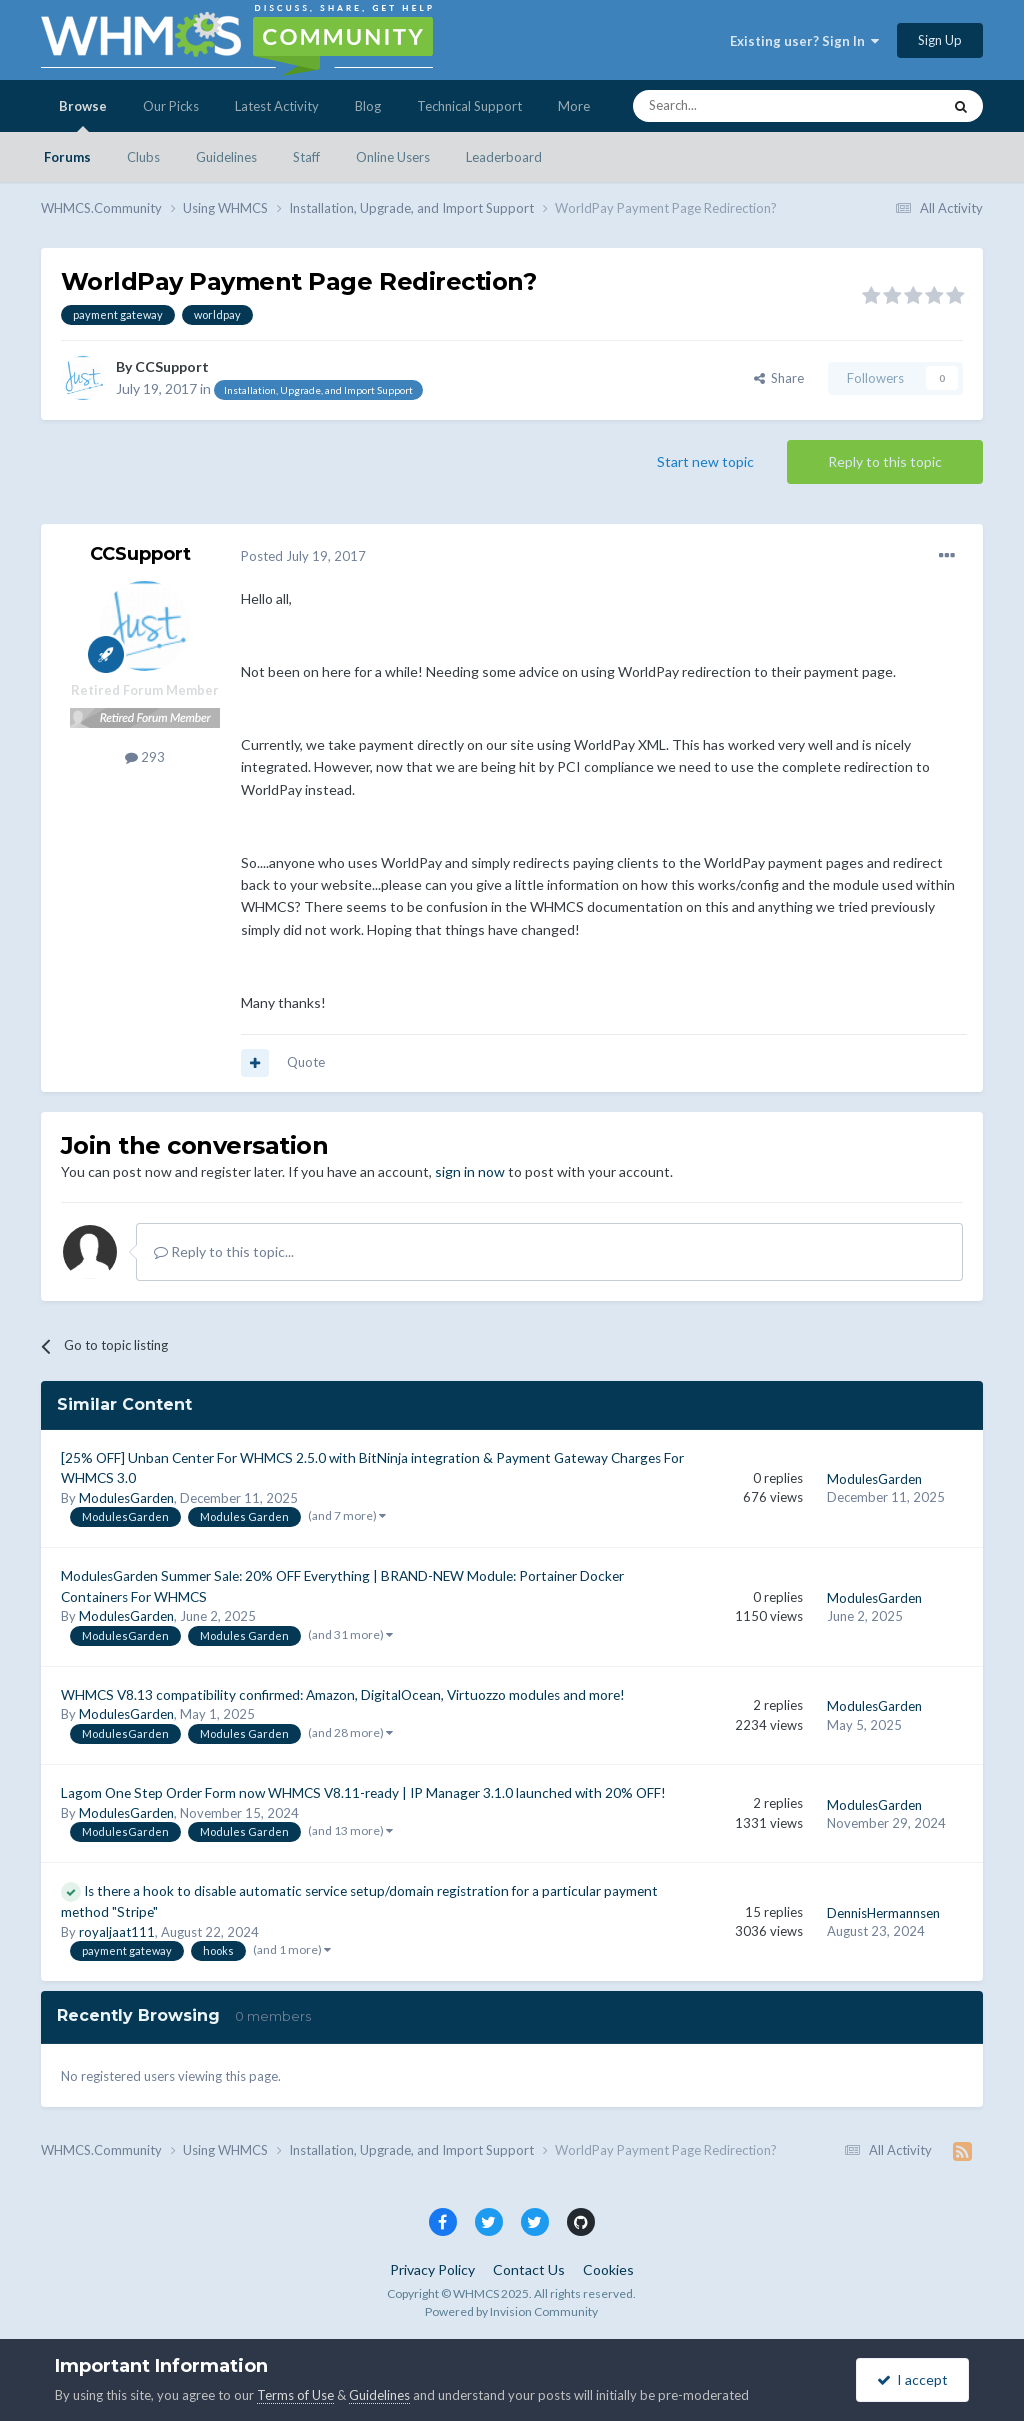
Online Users (393, 157)
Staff (306, 157)
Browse (83, 115)
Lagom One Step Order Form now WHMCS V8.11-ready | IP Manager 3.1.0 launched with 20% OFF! (363, 1793)
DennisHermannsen (883, 1913)
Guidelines (226, 157)
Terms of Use (295, 2395)
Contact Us (529, 2269)
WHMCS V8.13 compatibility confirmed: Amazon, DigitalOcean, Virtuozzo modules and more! (343, 1695)
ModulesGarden (126, 1498)
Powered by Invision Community (511, 2311)
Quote (306, 1062)
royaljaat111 (117, 1932)
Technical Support (469, 106)
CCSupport (172, 366)
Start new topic (705, 461)
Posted (303, 556)
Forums (67, 157)
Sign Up (940, 40)
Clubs (143, 157)
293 (145, 757)
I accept (912, 2379)
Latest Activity (277, 106)
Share (779, 378)
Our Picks (171, 106)
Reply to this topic (885, 461)
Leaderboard (504, 157)
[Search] (740, 106)
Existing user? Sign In (804, 41)
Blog (368, 106)
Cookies (608, 2269)
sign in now (470, 1171)
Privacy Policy (432, 2269)
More (574, 106)
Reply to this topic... (224, 1251)
